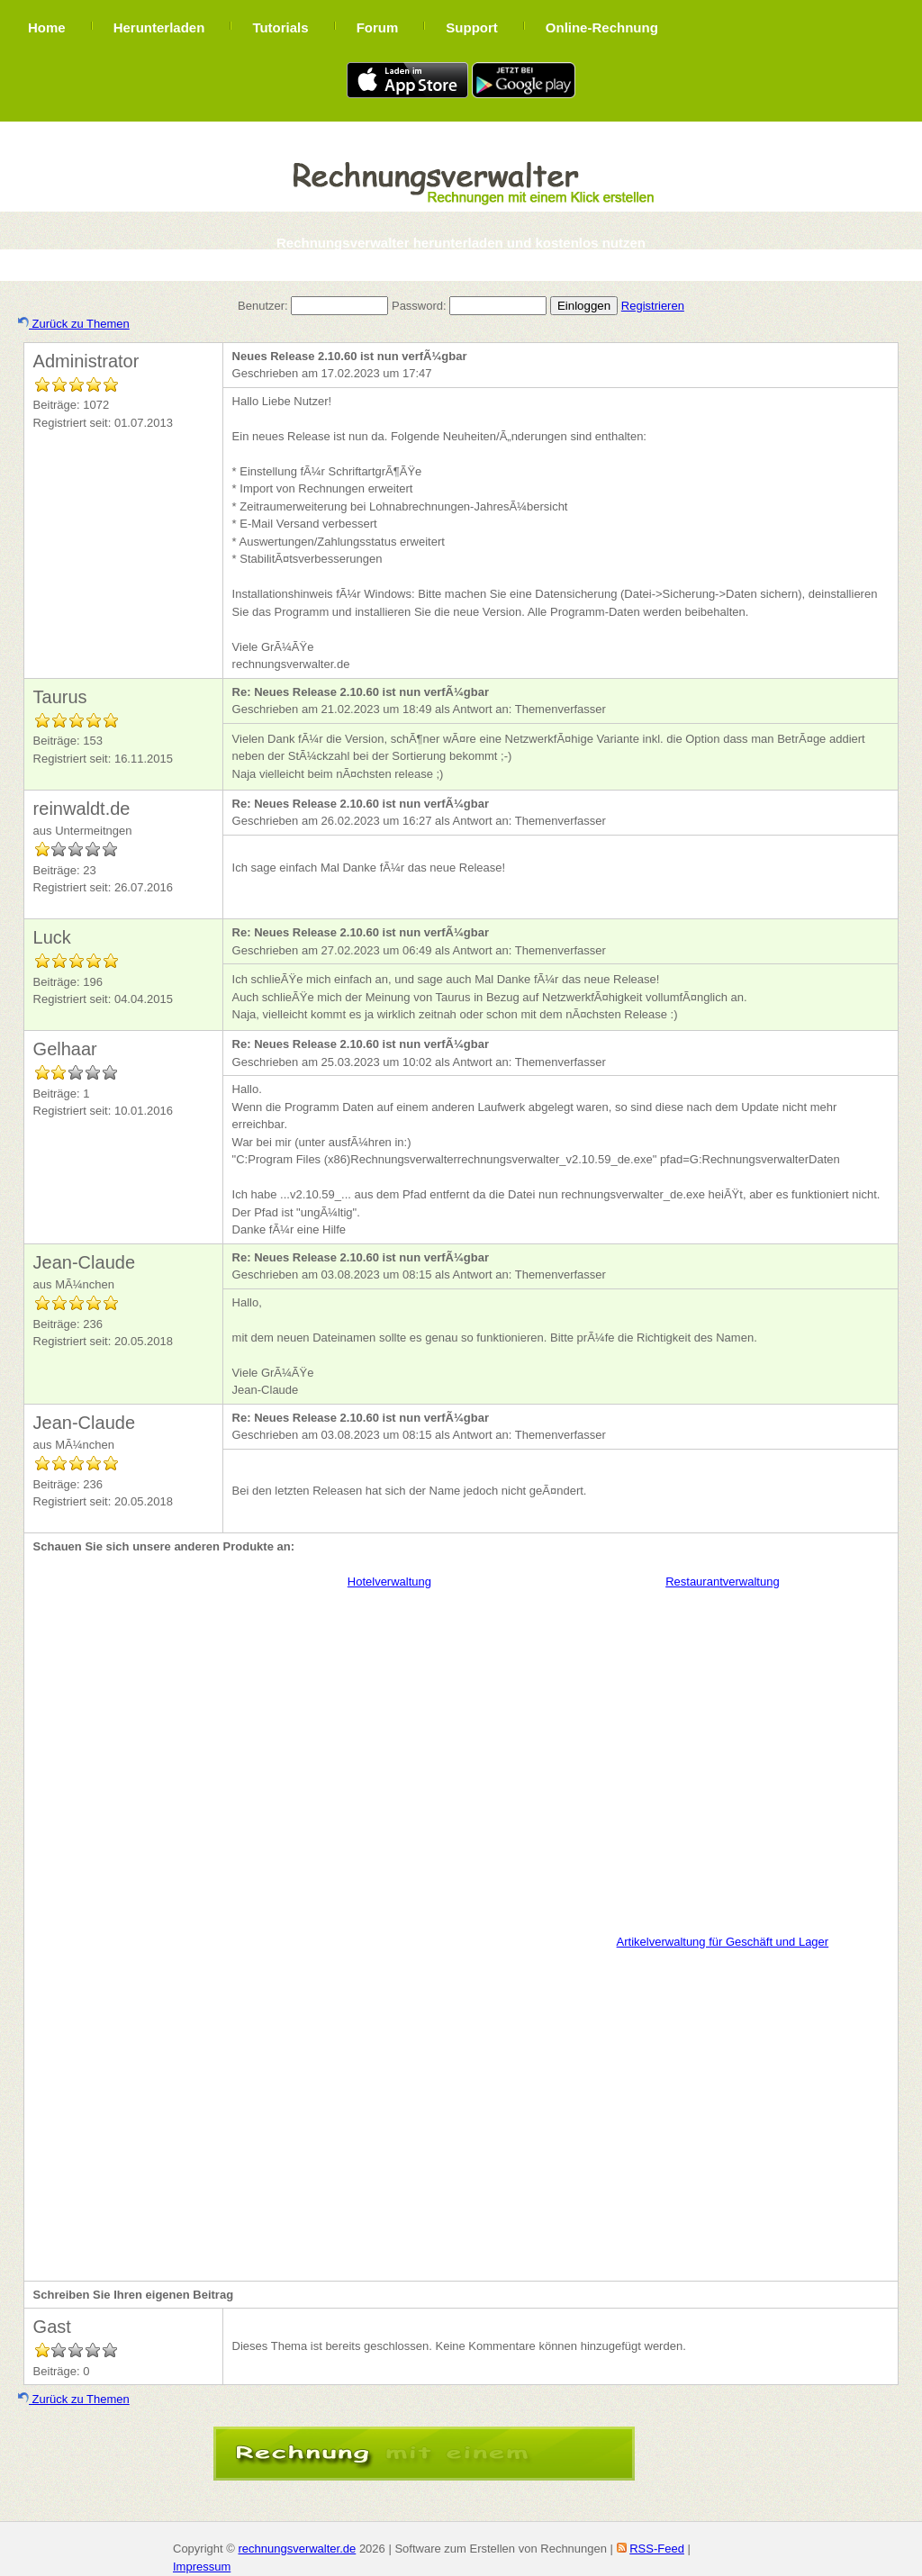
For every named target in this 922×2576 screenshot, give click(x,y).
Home (47, 27)
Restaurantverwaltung (722, 1581)
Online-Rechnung (602, 27)
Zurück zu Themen (74, 323)
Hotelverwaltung (389, 1581)
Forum (378, 27)
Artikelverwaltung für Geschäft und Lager (723, 1941)
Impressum (201, 2566)
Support (472, 27)
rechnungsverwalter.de (297, 2548)
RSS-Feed (656, 2548)
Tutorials (280, 27)
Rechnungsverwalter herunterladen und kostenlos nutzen (461, 242)
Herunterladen (159, 27)
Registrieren (652, 305)
